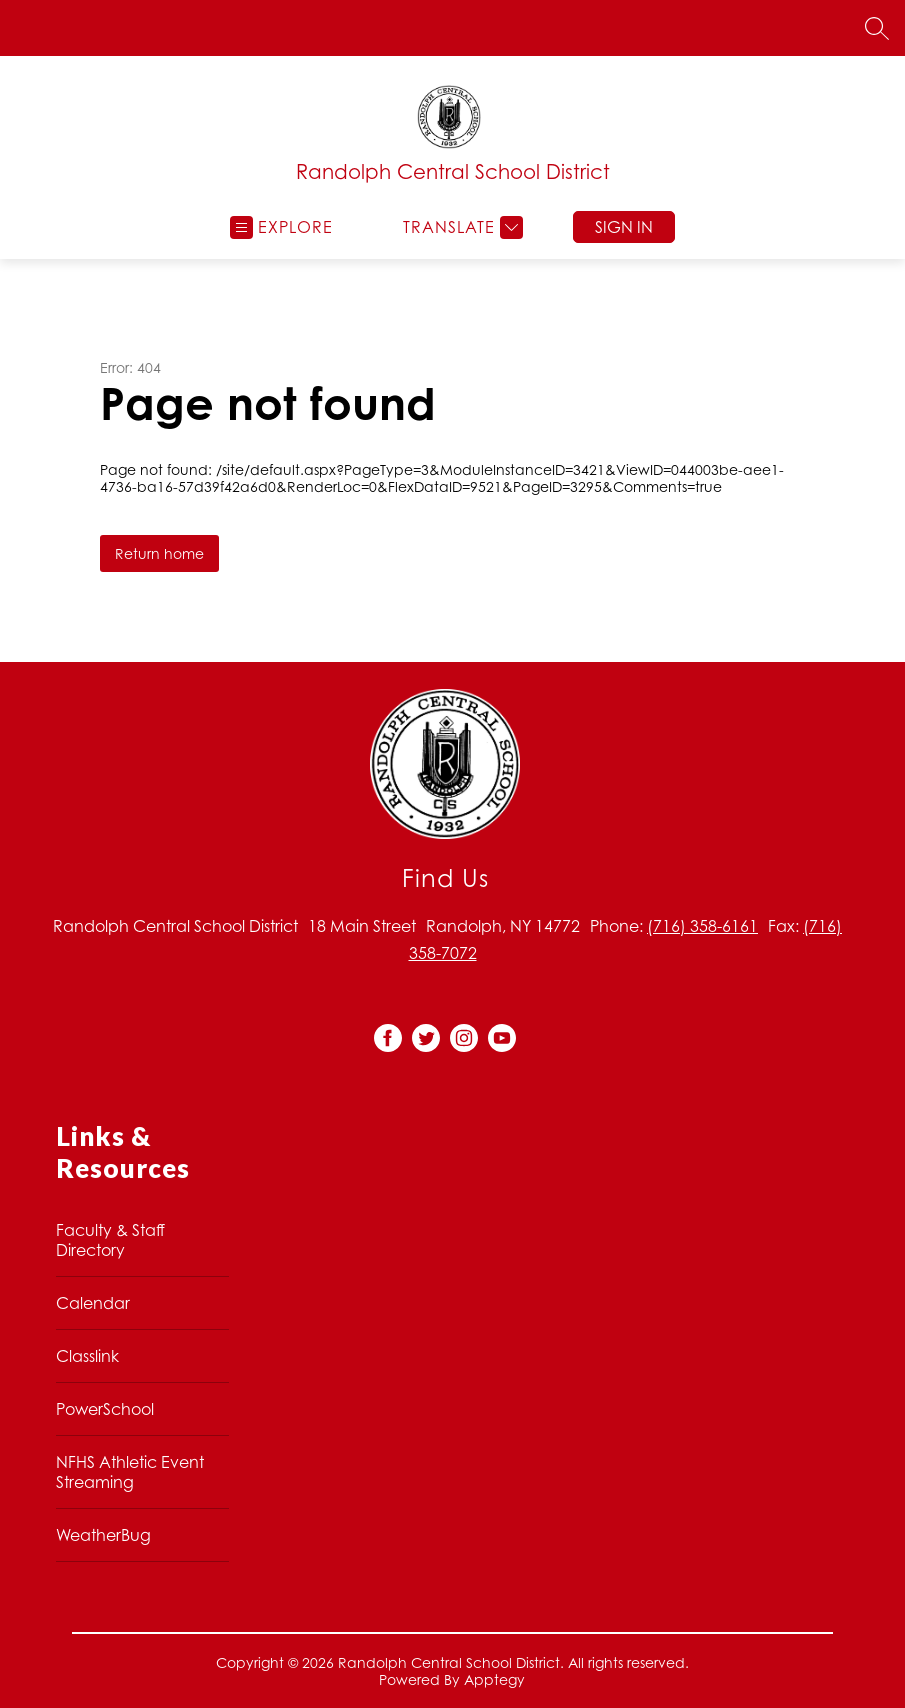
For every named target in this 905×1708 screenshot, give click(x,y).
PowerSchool (105, 1409)
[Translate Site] (460, 227)
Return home (159, 553)
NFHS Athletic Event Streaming (130, 1472)
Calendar (93, 1303)
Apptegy (494, 1679)
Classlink (87, 1356)
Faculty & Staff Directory (110, 1240)
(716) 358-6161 (702, 926)
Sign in (624, 227)
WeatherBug (103, 1535)
